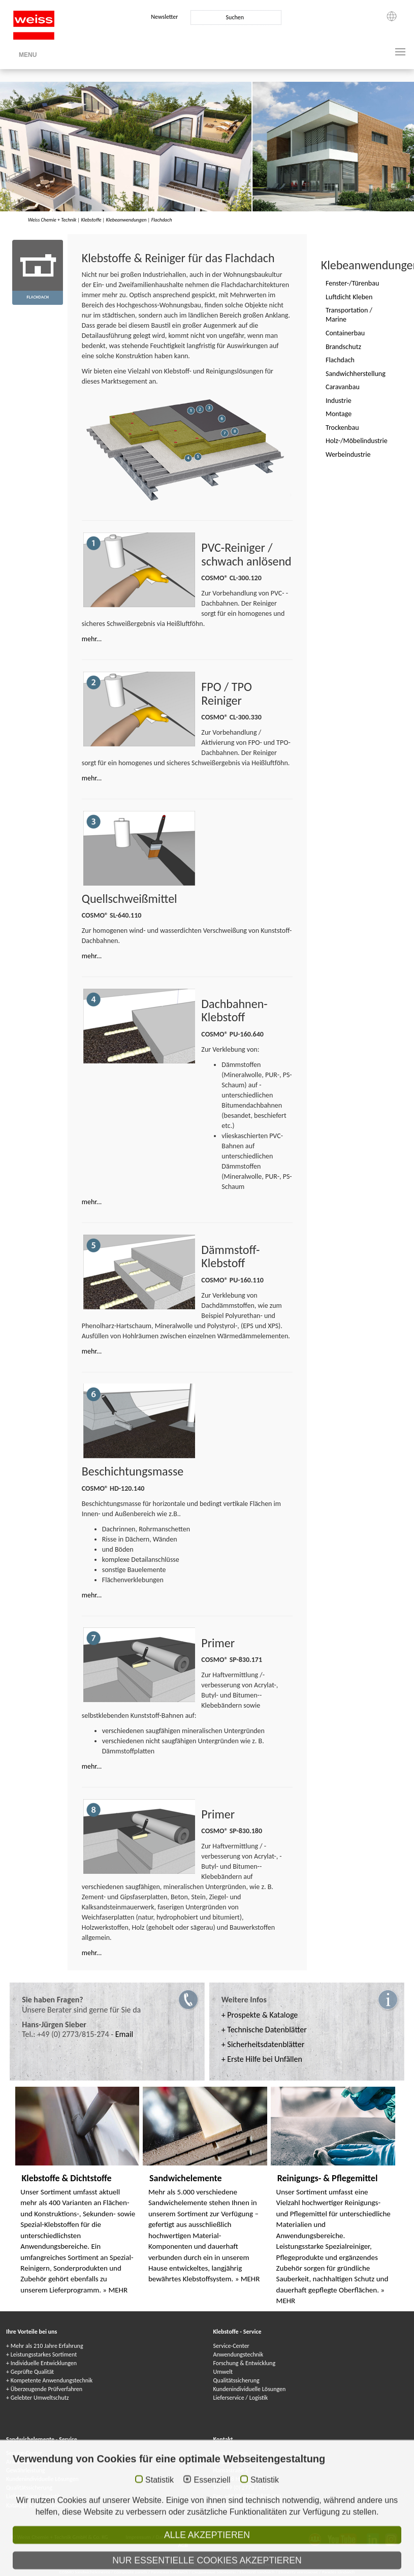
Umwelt (223, 2371)
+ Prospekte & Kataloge (259, 2015)
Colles (206, 2564)
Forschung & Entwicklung (244, 2363)
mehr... (92, 639)
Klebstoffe (91, 219)
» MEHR (115, 2290)
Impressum (138, 2537)
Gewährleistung (25, 2470)
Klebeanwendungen (126, 219)
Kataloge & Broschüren (34, 2505)
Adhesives (187, 2564)
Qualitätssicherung (236, 2380)
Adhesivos (264, 2564)
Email (124, 2034)
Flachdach (161, 219)
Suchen (235, 17)
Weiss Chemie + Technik (52, 219)
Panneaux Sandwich (170, 2571)
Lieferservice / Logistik (240, 2397)
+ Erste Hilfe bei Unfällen (261, 2059)
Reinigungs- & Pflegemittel (327, 2178)
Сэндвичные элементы (214, 2571)
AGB (182, 2545)
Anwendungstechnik (238, 2354)
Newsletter (164, 16)
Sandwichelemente (185, 2178)
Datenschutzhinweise (213, 2537)
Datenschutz (170, 2537)
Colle (233, 2564)
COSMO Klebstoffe (157, 2564)
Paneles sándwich (338, 2571)
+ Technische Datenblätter (264, 2029)
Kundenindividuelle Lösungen (249, 2389)
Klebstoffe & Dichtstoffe (66, 2178)
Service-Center (231, 2345)
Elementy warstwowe (298, 2571)
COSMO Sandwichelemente (85, 2571)
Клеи (220, 2564)
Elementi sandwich (258, 2571)
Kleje (246, 2564)
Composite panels (131, 2571)
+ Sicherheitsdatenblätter (263, 2044)
